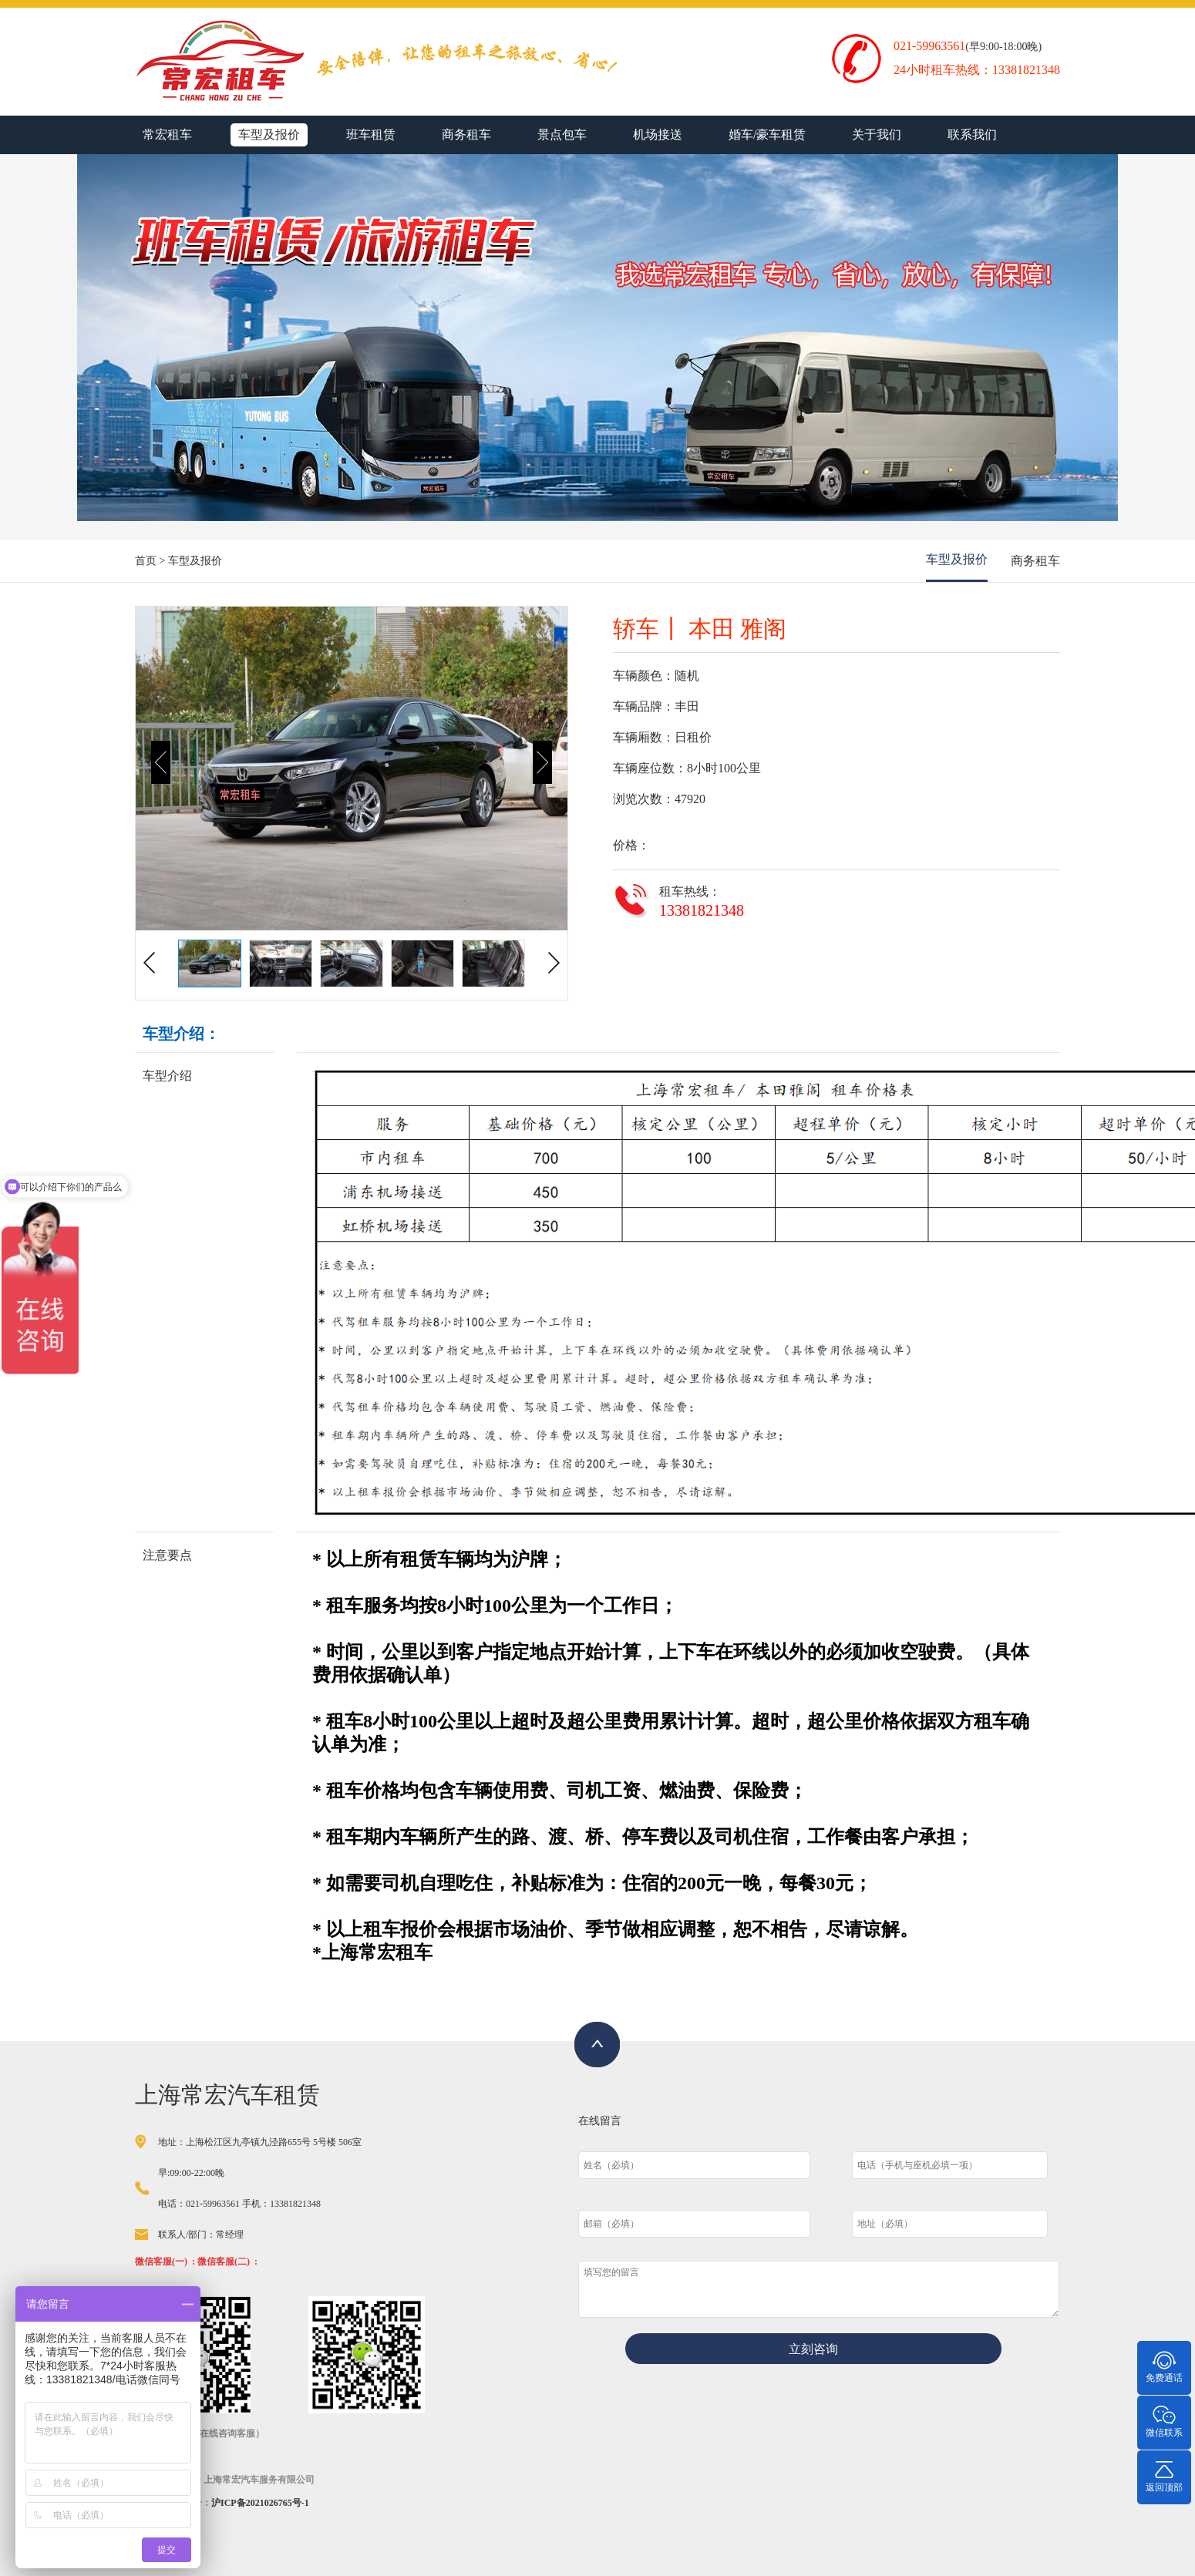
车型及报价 (269, 134)
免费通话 (1164, 2366)
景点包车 (562, 134)
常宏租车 (167, 134)
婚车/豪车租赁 (767, 134)
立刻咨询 (813, 2349)
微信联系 (1164, 2420)
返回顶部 (1164, 2475)
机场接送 (657, 134)
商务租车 (466, 134)
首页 (146, 561)
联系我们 (972, 134)
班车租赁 (371, 134)
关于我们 (876, 134)
